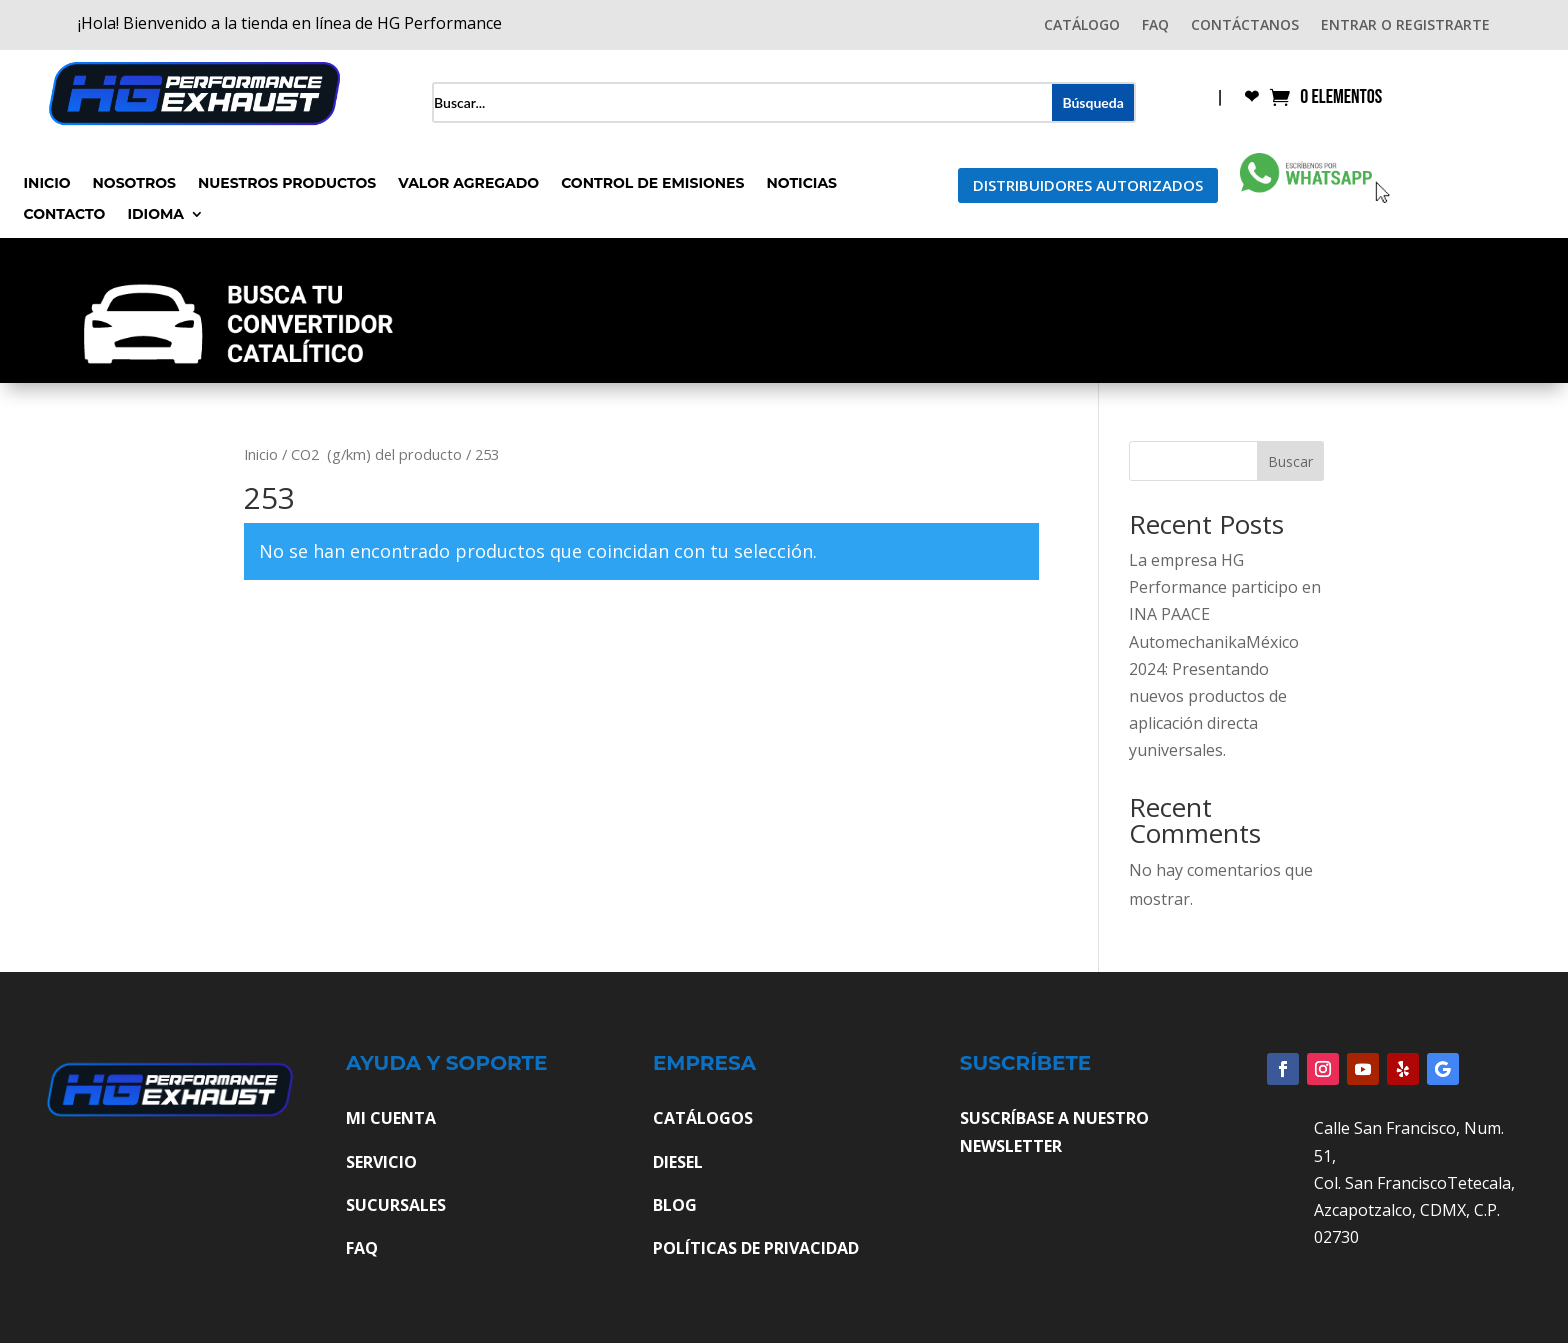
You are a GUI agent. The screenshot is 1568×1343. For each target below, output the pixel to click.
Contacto (65, 215)
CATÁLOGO (1082, 26)
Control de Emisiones (652, 184)
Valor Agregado (468, 184)
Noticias (801, 184)
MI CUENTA (391, 1118)
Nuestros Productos (287, 184)
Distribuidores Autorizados (1088, 185)
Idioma (155, 215)
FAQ (1155, 26)
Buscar (1290, 461)
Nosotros (134, 184)
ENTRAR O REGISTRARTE (1405, 26)
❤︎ (1251, 98)
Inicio (47, 184)
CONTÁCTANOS (1245, 26)
